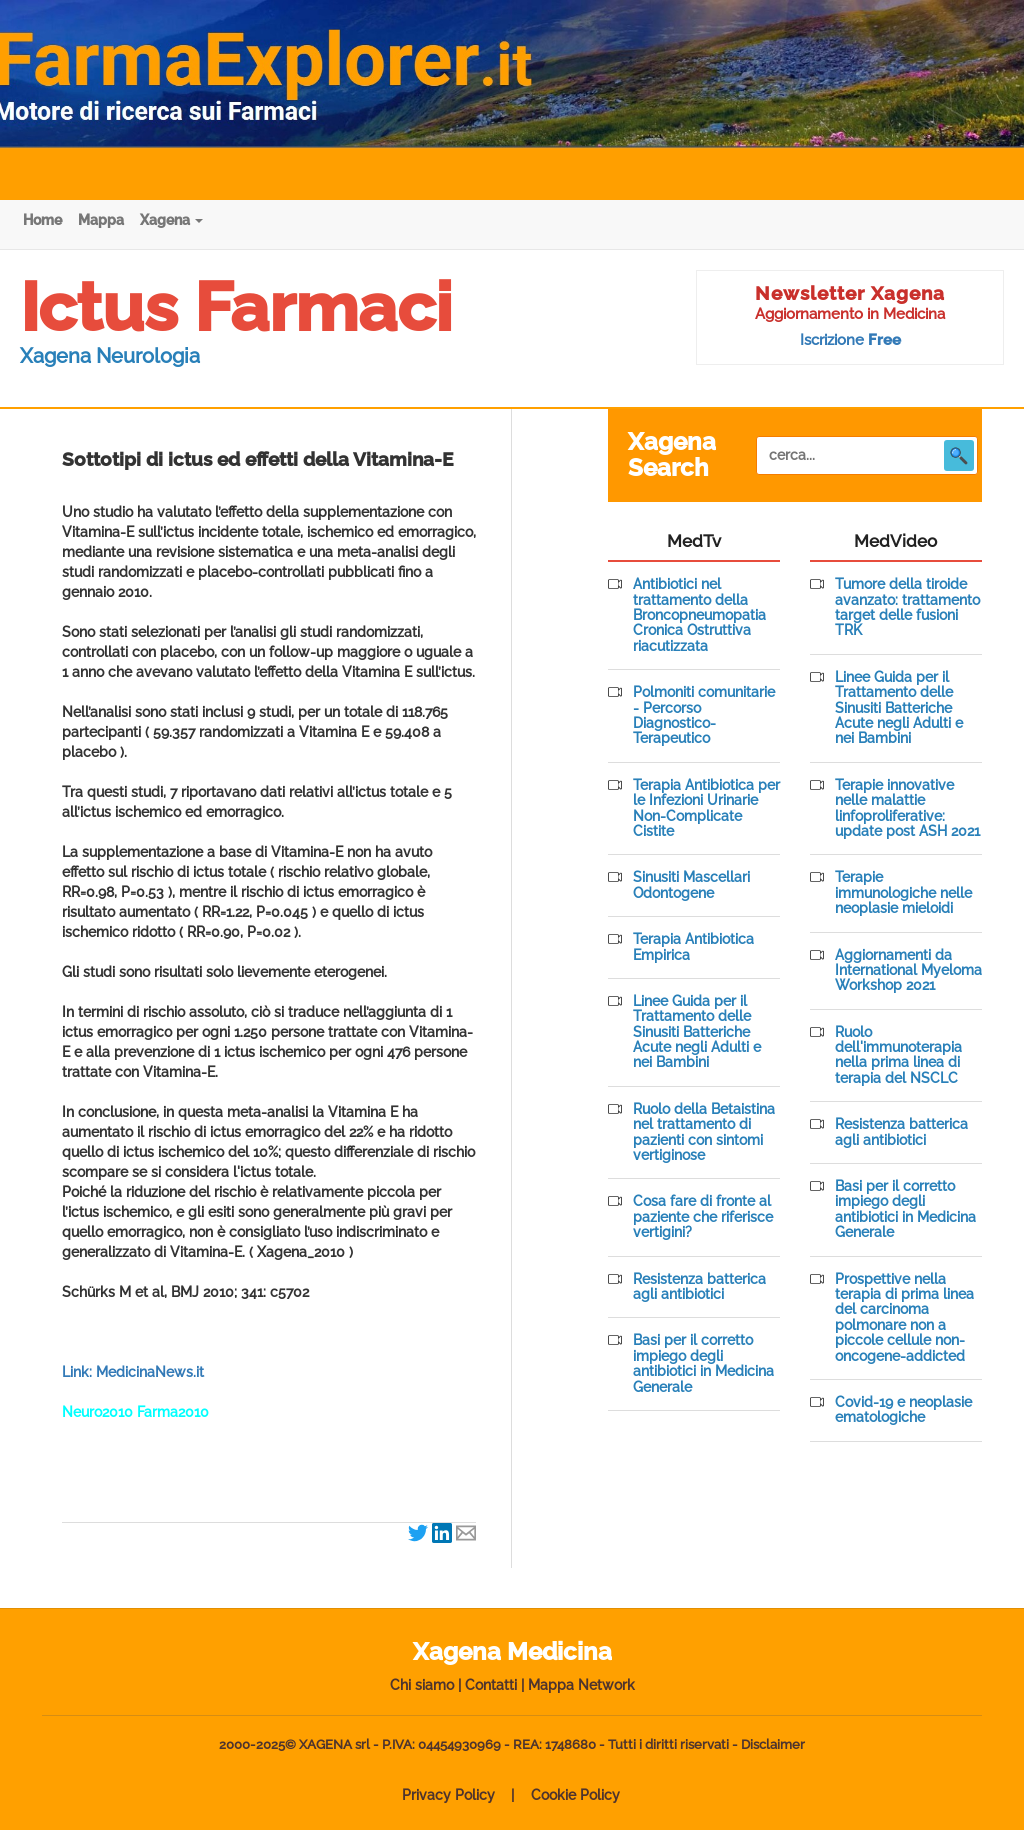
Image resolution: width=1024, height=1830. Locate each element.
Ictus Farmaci (236, 307)
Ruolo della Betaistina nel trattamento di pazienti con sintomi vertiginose (704, 1132)
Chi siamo (422, 1685)
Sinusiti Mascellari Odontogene (691, 885)
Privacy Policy (448, 1795)
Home (42, 220)
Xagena (171, 220)
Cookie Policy (575, 1795)
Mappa (101, 220)
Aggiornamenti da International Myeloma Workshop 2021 (908, 971)
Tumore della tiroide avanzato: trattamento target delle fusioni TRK (907, 607)
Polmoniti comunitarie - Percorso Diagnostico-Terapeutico (704, 715)
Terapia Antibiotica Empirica (693, 947)
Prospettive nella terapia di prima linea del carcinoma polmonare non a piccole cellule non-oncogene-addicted (904, 1318)
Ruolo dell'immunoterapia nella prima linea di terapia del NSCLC (898, 1055)
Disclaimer (773, 1744)
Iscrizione (850, 340)
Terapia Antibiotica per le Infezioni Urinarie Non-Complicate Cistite (706, 808)
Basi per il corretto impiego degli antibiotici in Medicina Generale (703, 1363)
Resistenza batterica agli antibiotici (699, 1287)
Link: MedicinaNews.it (133, 1372)
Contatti (491, 1685)
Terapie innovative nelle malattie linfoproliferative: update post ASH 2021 (907, 808)
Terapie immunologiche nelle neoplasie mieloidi (903, 893)
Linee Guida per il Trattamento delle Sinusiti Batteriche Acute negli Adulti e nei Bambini (697, 1032)
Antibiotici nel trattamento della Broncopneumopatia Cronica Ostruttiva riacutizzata (699, 615)
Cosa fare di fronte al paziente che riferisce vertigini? (703, 1217)
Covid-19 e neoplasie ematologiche (903, 1410)
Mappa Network (581, 1685)
